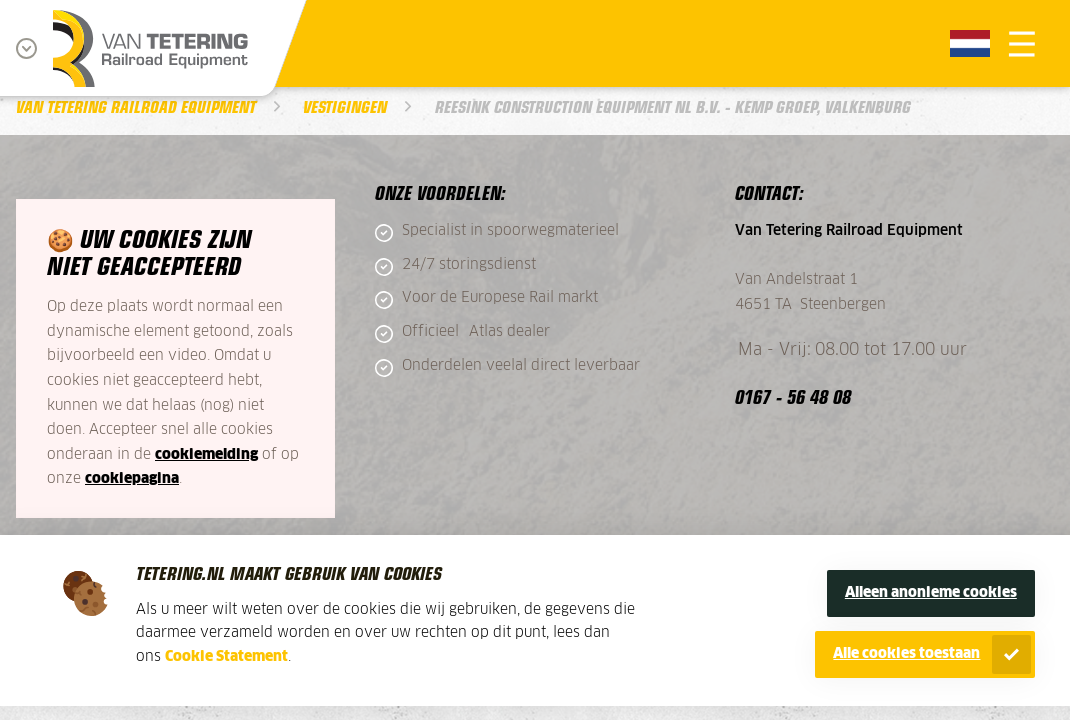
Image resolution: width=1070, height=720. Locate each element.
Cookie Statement (226, 657)
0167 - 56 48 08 (793, 396)
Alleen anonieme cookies (931, 593)
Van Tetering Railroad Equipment (136, 106)
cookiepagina (132, 479)
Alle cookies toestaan (906, 654)
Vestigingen (345, 106)
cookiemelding (206, 455)
